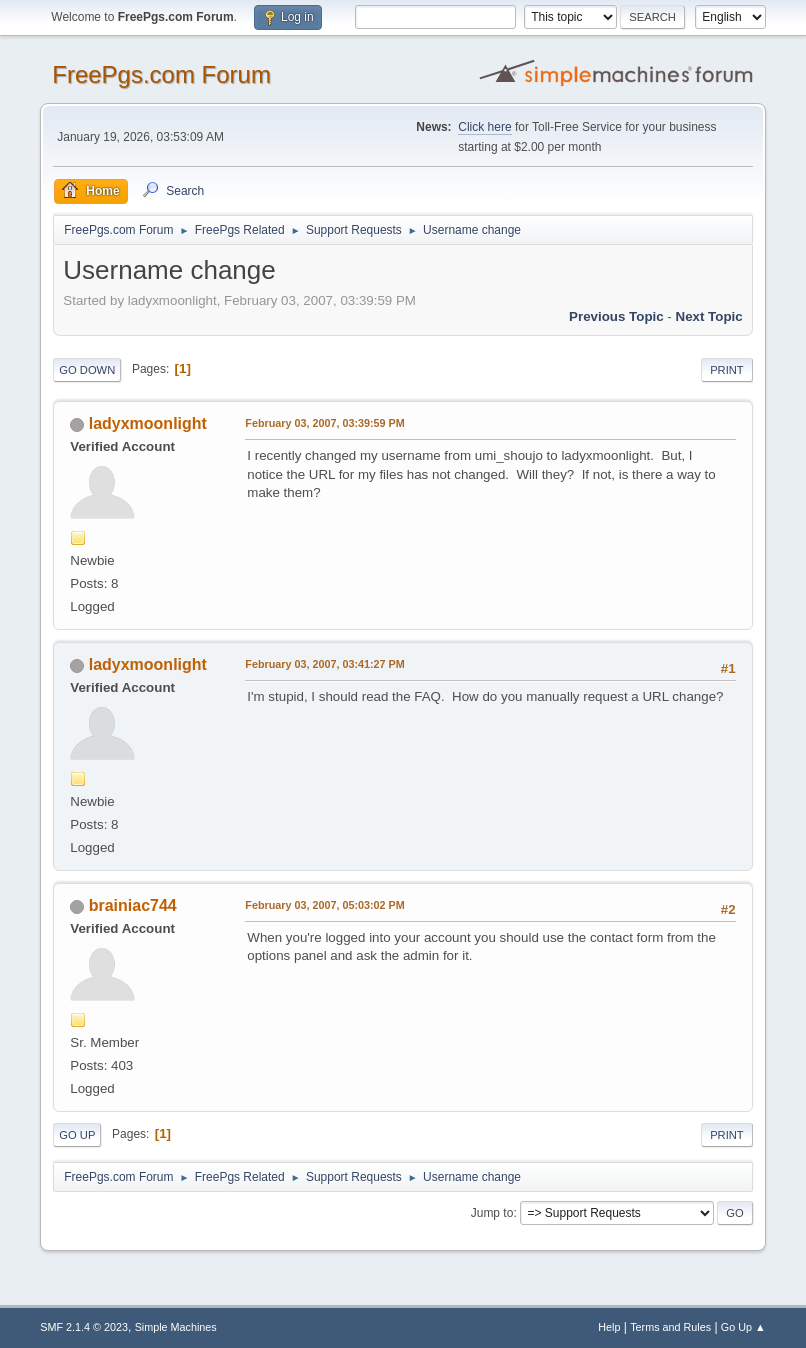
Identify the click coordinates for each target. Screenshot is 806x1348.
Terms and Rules (670, 1327)
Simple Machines (176, 1327)
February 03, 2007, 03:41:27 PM (324, 664)
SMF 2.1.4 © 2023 (84, 1327)
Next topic (709, 316)
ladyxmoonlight (148, 423)
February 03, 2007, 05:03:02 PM (324, 905)
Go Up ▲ (743, 1327)
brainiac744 (133, 905)
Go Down (87, 370)
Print (727, 370)
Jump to (492, 1213)
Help (609, 1327)
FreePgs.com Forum (161, 74)
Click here (484, 127)
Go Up (77, 1135)
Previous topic (616, 316)
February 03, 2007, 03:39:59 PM (324, 423)
